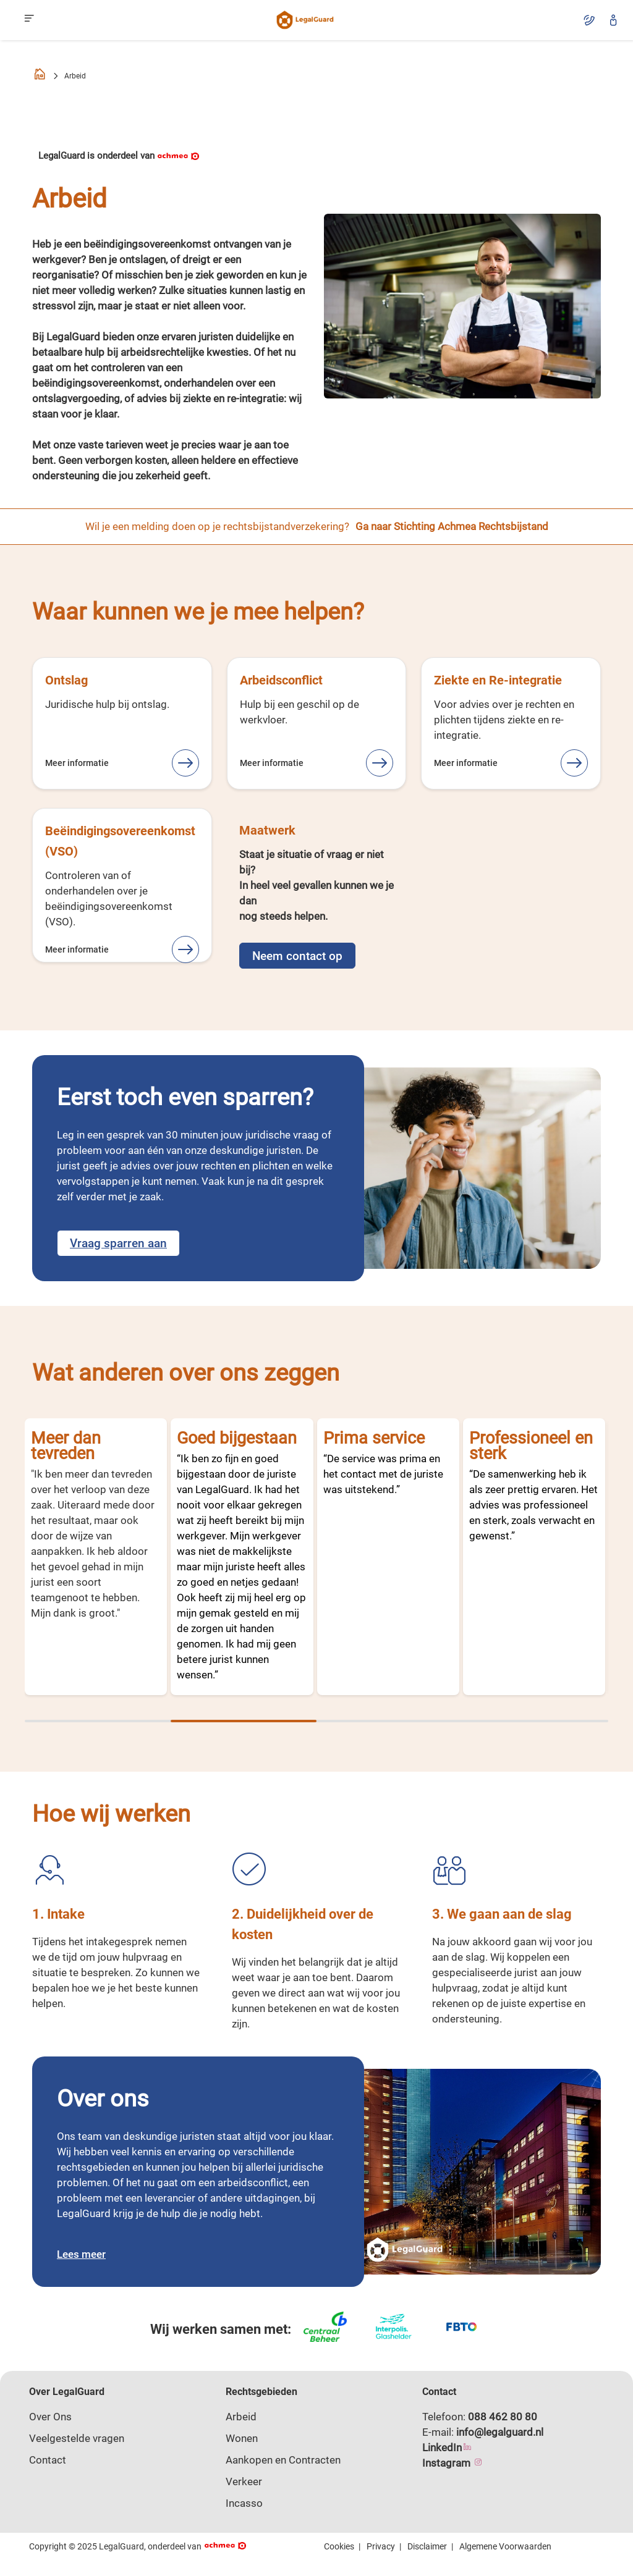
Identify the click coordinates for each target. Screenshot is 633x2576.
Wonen (242, 2438)
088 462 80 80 (502, 2416)
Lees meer (81, 2254)
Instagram (452, 2463)
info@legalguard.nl (499, 2432)
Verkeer (244, 2481)
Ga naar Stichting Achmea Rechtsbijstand (451, 526)
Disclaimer (427, 2546)
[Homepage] (39, 76)
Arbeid (241, 2416)
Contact (47, 2460)
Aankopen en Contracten (283, 2460)
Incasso (244, 2503)
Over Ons (50, 2416)
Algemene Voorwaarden (505, 2546)
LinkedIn (447, 2447)
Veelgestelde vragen (76, 2438)
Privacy (381, 2546)
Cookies (339, 2546)
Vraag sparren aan (118, 1243)
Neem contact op (297, 956)
